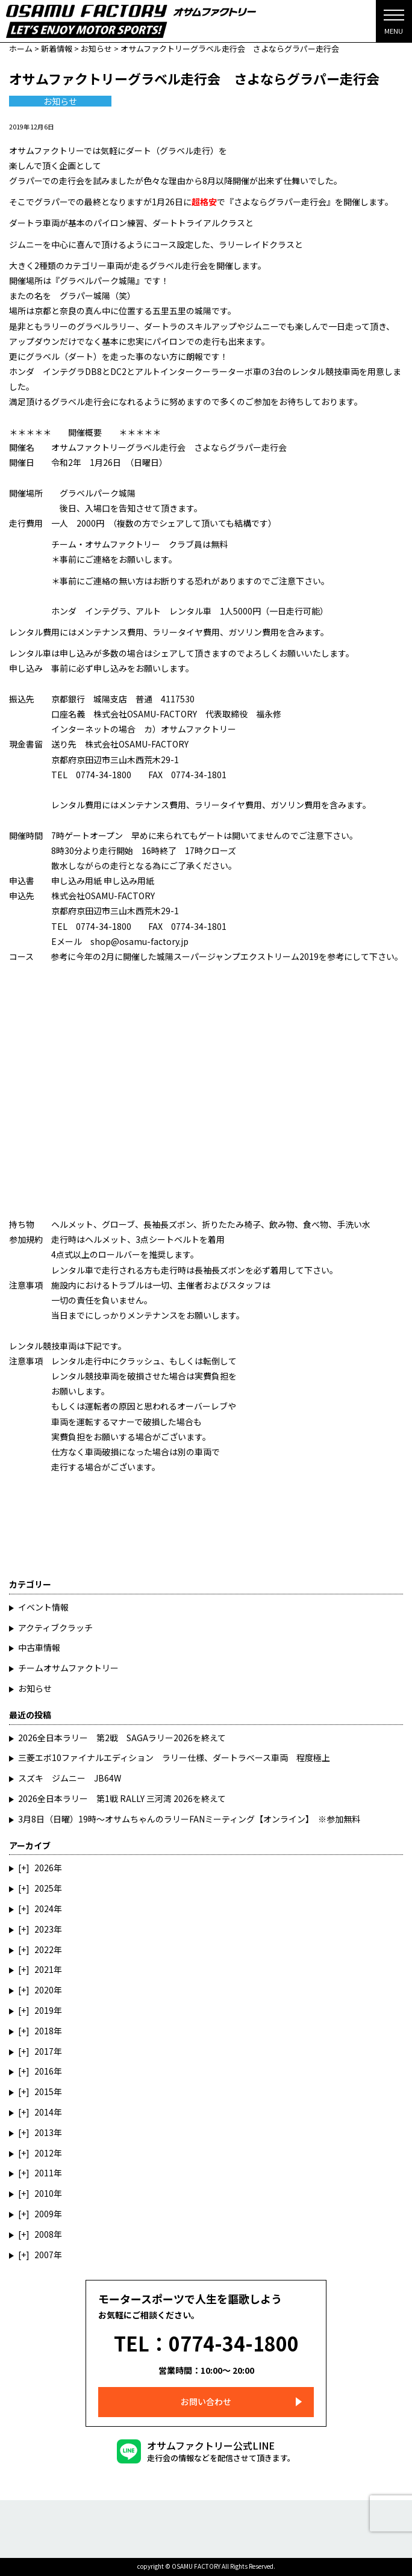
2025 (44, 1888)
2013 (44, 2132)
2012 (44, 2153)
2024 (44, 1909)
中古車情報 (39, 1647)
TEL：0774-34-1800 (206, 2343)
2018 (44, 2031)
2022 (44, 1949)
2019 (44, 2010)
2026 (44, 1868)
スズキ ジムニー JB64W (69, 1778)
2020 (44, 1990)
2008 (44, 2234)
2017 (44, 2051)
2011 (44, 2173)
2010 (44, 2193)
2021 (44, 1969)
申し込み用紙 (76, 881)
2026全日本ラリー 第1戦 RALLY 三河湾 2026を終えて (122, 1798)
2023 (44, 1929)
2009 (44, 2214)
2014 (44, 2112)
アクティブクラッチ (55, 1627)
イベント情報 (43, 1607)
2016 (44, 2071)
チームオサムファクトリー (68, 1668)
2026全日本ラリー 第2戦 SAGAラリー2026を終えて (122, 1738)
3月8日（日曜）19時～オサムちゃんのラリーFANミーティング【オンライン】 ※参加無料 (189, 1819)
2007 (44, 2255)
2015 (44, 2091)
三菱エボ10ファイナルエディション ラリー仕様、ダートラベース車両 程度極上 (174, 1757)
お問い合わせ (206, 2401)
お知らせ (60, 101)
